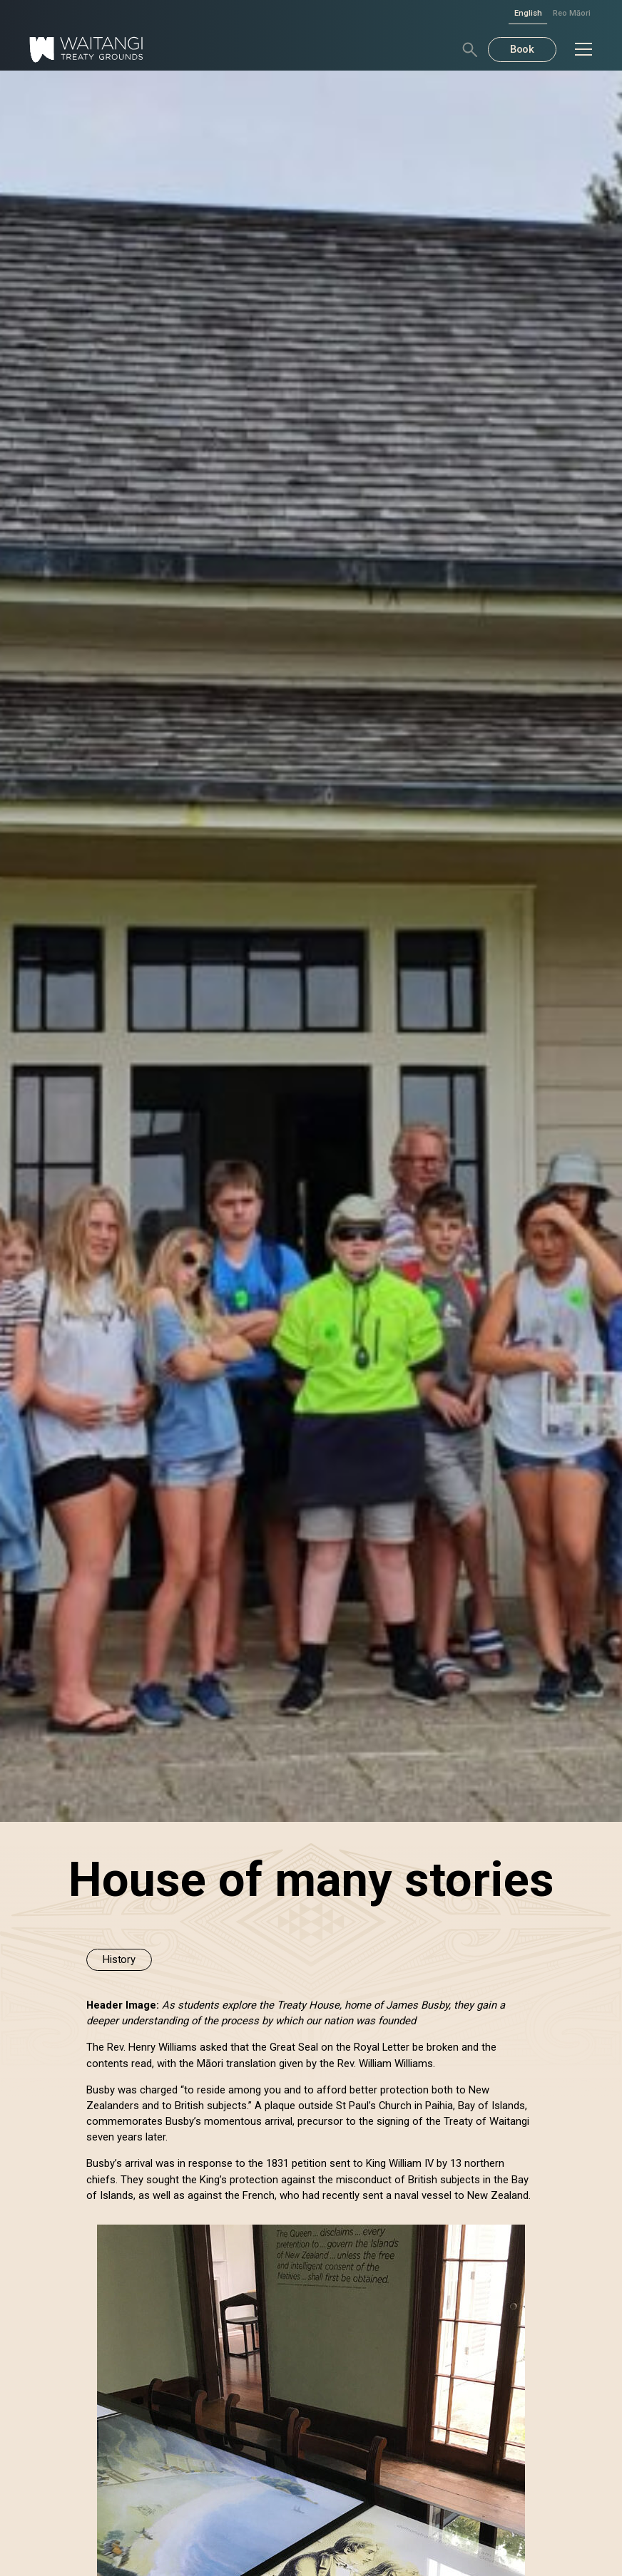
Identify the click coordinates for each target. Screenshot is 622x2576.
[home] (84, 49)
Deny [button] (135, 2544)
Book (522, 49)
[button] (307, 2544)
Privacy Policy (319, 2509)
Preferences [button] (50, 2543)
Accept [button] (239, 2544)
